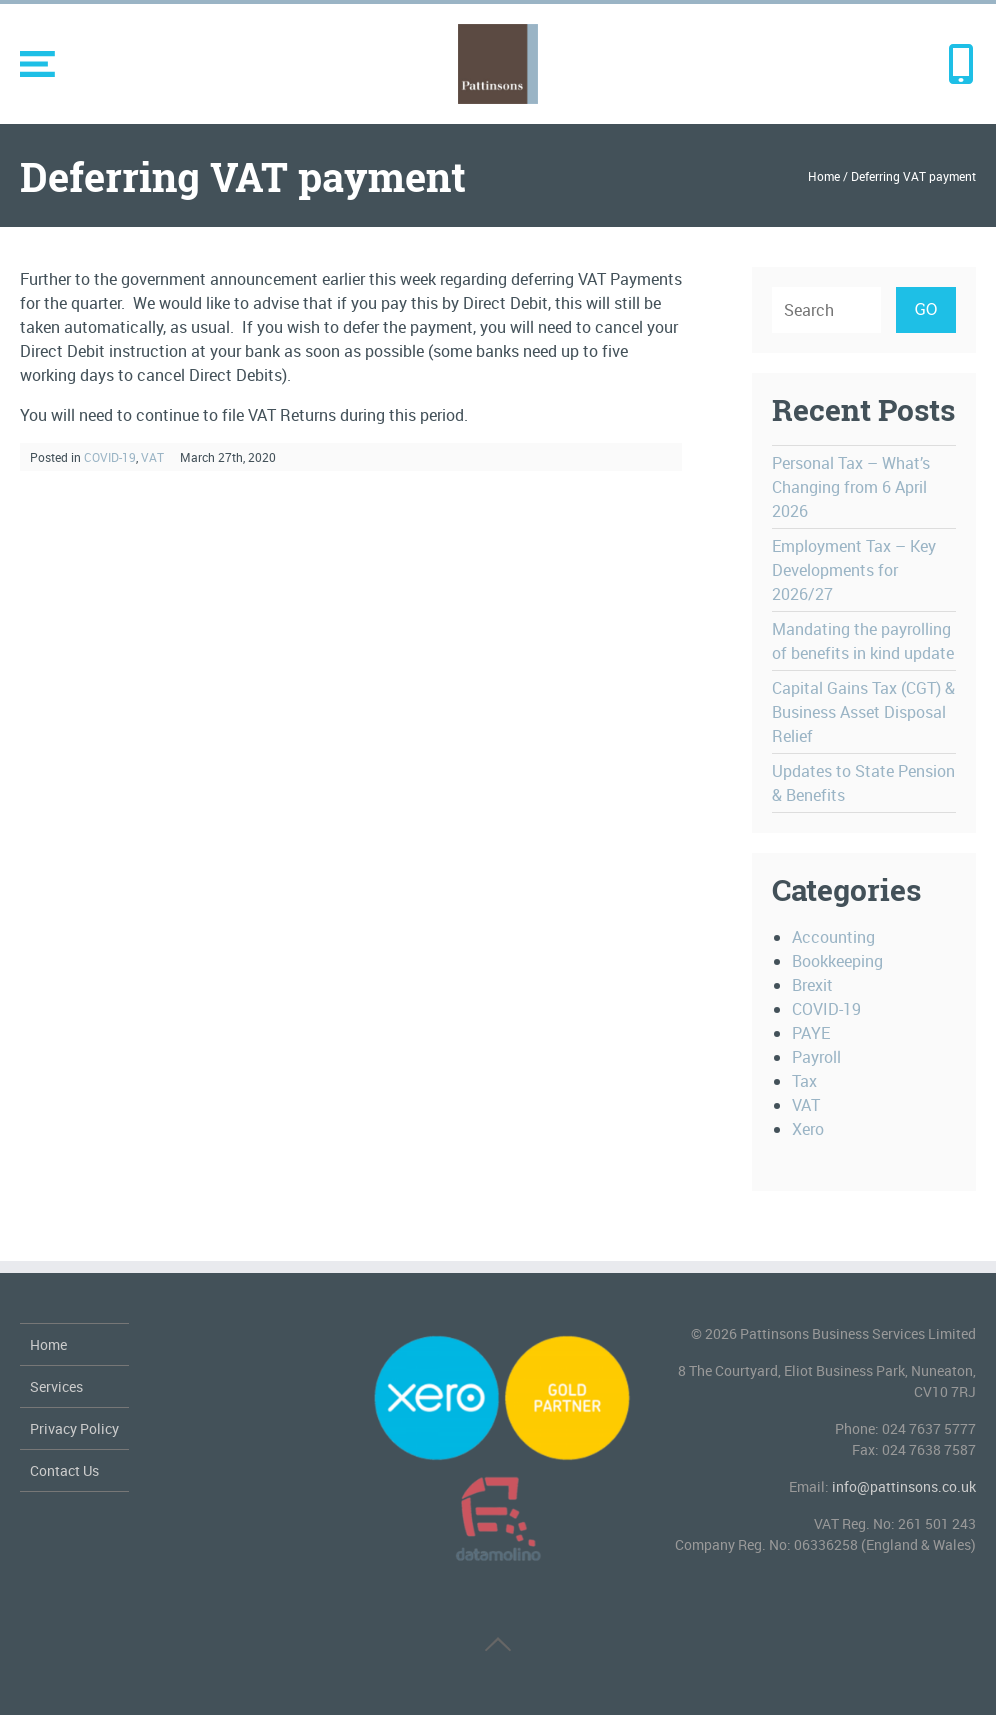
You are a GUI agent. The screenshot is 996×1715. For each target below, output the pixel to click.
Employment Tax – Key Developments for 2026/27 (854, 570)
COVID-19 (110, 457)
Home (824, 176)
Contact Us (64, 1470)
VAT (152, 457)
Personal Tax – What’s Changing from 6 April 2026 (851, 487)
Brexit (812, 985)
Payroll (816, 1057)
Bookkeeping (837, 961)
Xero (808, 1129)
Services (56, 1386)
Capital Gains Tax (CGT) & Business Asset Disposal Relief (863, 712)
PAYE (811, 1033)
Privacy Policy (74, 1428)
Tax (804, 1081)
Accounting (833, 937)
